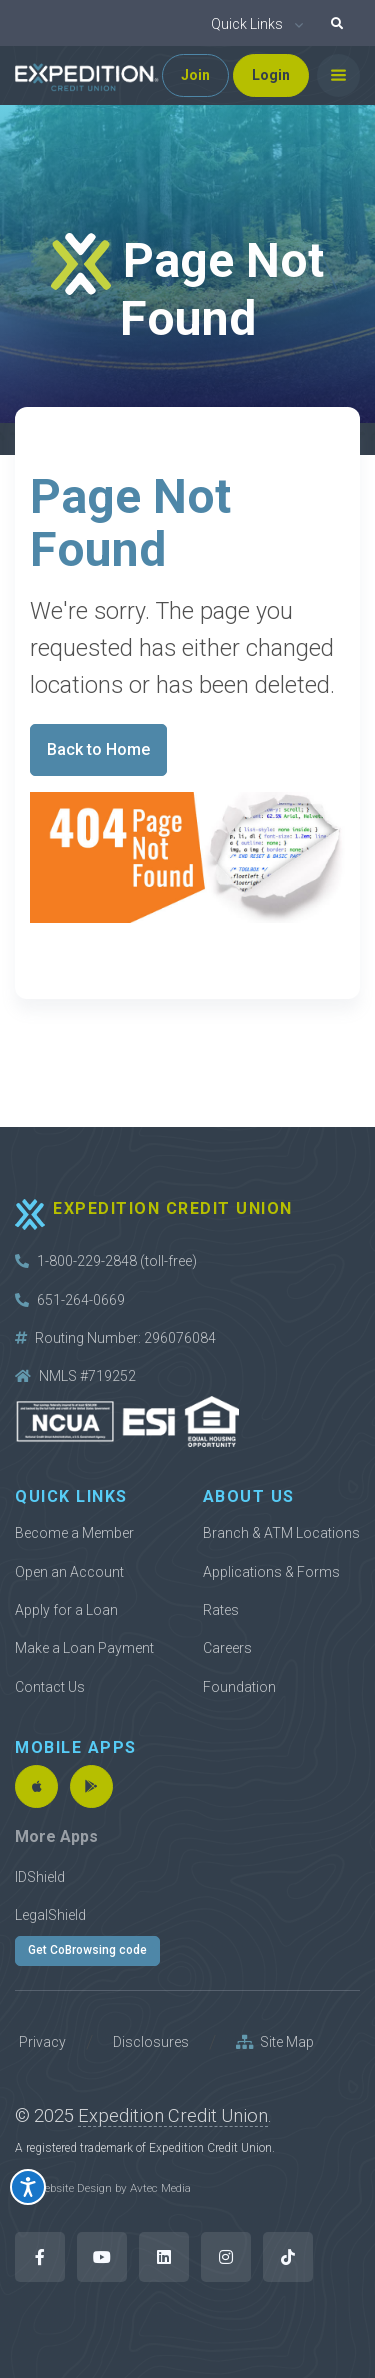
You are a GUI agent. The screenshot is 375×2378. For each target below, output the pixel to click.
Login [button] (271, 75)
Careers (227, 1648)
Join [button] (195, 75)
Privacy (42, 2042)
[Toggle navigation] (338, 75)
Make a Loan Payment (84, 1648)
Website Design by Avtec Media (112, 2188)
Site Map (275, 2042)
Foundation (239, 1687)
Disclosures (151, 2042)
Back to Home (98, 749)
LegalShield (50, 1915)
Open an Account (69, 1572)
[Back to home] (87, 76)
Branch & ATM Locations (281, 1533)
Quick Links (247, 24)
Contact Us (50, 1687)
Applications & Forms (271, 1572)
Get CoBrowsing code (87, 1950)
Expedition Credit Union (173, 2115)
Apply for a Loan (66, 1610)
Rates (221, 1610)
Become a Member (74, 1533)
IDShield (40, 1877)
